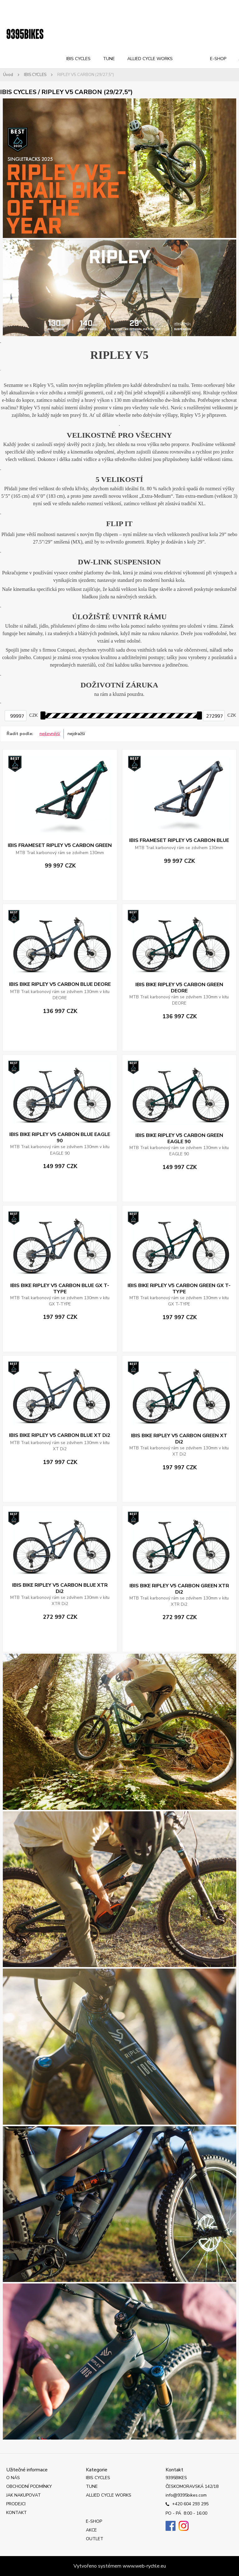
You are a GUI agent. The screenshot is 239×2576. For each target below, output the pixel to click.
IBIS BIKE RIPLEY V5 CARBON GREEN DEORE (179, 987)
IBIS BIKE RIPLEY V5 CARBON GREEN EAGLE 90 (179, 1138)
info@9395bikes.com (186, 2495)
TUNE (109, 59)
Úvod (8, 75)
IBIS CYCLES (78, 59)
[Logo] (25, 34)
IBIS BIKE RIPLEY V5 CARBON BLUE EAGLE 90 (59, 1137)
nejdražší (76, 734)
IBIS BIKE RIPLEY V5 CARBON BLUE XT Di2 (59, 1435)
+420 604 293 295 (187, 2504)
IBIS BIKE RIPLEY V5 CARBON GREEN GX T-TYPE (179, 1288)
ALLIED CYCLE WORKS (150, 59)
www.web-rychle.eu (144, 2566)
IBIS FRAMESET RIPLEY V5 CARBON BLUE (179, 840)
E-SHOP (218, 59)
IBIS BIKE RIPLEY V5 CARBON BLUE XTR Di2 (60, 1588)
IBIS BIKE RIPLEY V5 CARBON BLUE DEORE (60, 984)
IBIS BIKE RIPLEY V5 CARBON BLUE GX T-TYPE (59, 1288)
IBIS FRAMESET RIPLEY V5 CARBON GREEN (60, 845)
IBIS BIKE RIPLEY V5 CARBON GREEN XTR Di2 (179, 1589)
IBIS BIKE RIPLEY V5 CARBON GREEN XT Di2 (179, 1439)
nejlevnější (50, 734)
